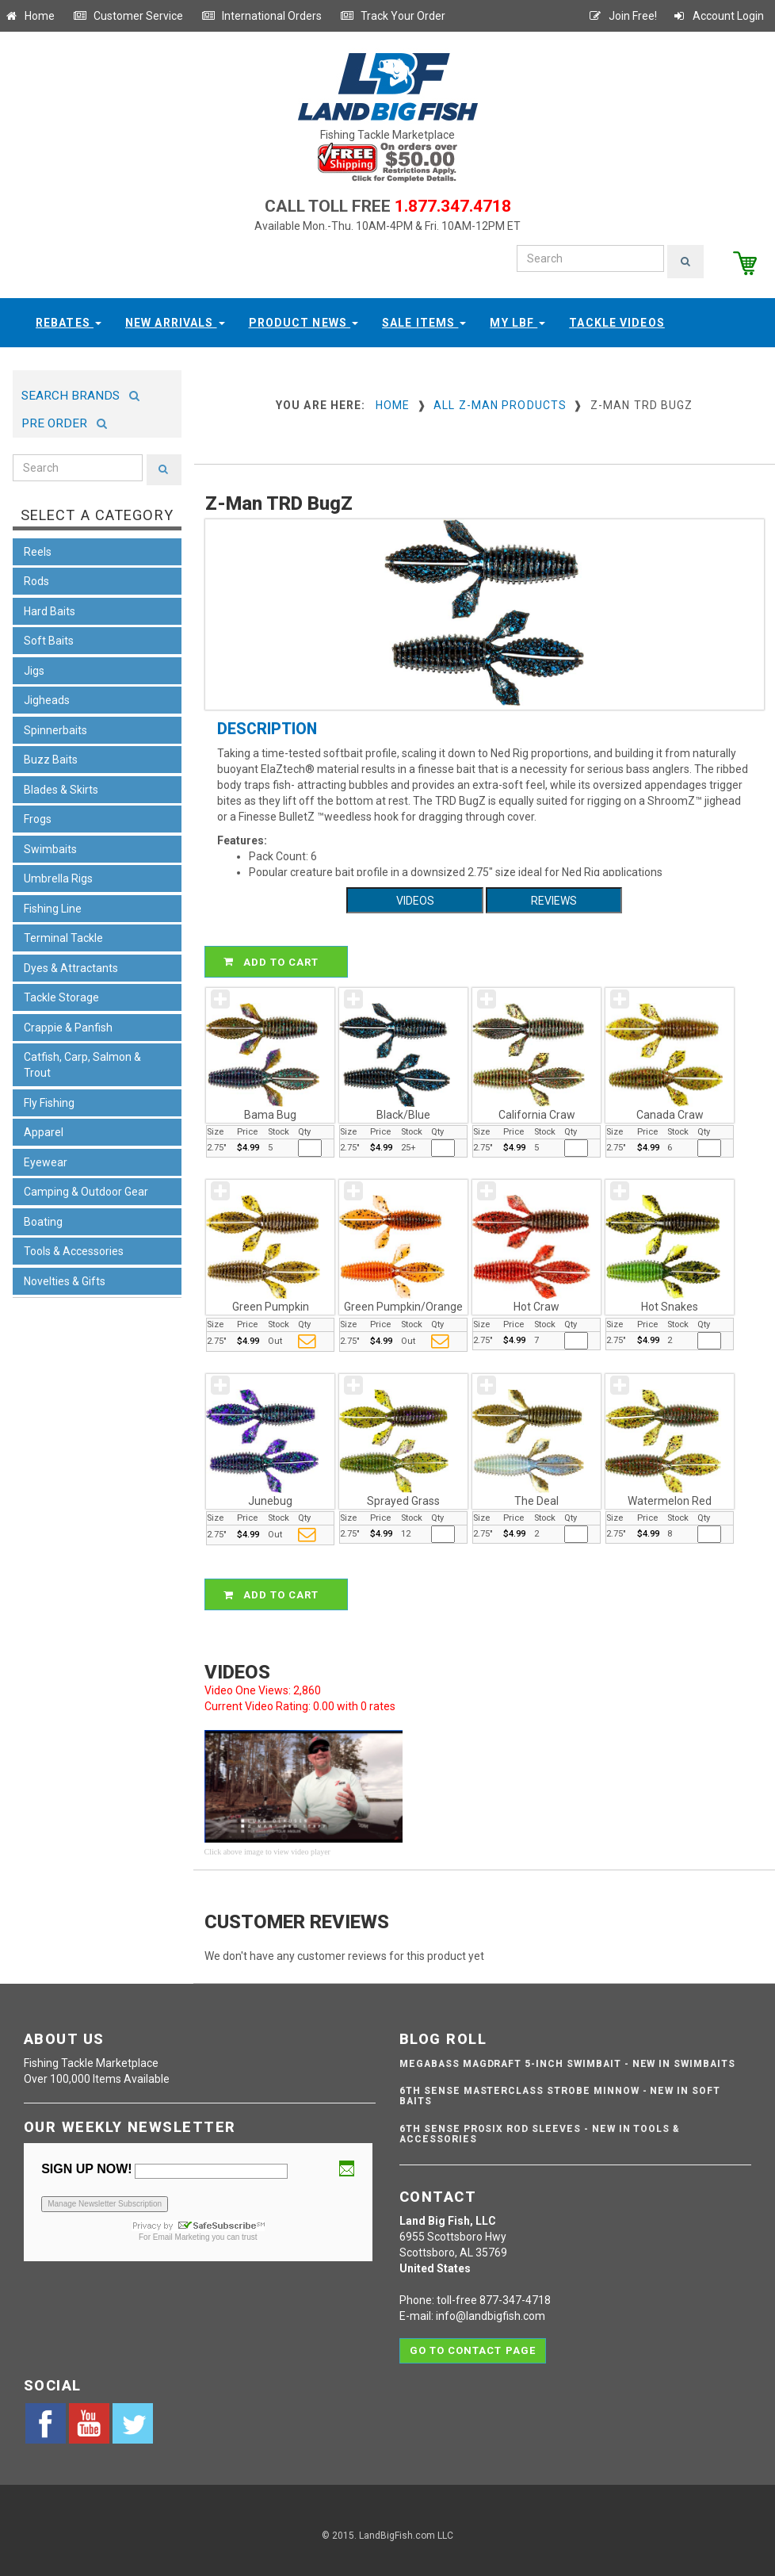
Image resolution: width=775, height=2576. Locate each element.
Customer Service (128, 16)
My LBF (517, 316)
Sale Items (424, 316)
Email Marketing (181, 2231)
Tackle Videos (617, 316)
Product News (304, 316)
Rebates (68, 316)
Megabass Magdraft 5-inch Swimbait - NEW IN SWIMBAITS (567, 2058)
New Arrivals (175, 316)
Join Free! (622, 16)
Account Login (718, 16)
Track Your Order (392, 16)
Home (29, 16)
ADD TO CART (278, 956)
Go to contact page (473, 2338)
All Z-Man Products (500, 398)
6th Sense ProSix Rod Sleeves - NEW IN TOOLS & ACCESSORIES (539, 2127)
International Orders (261, 16)
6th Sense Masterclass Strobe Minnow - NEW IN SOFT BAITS (559, 2090)
